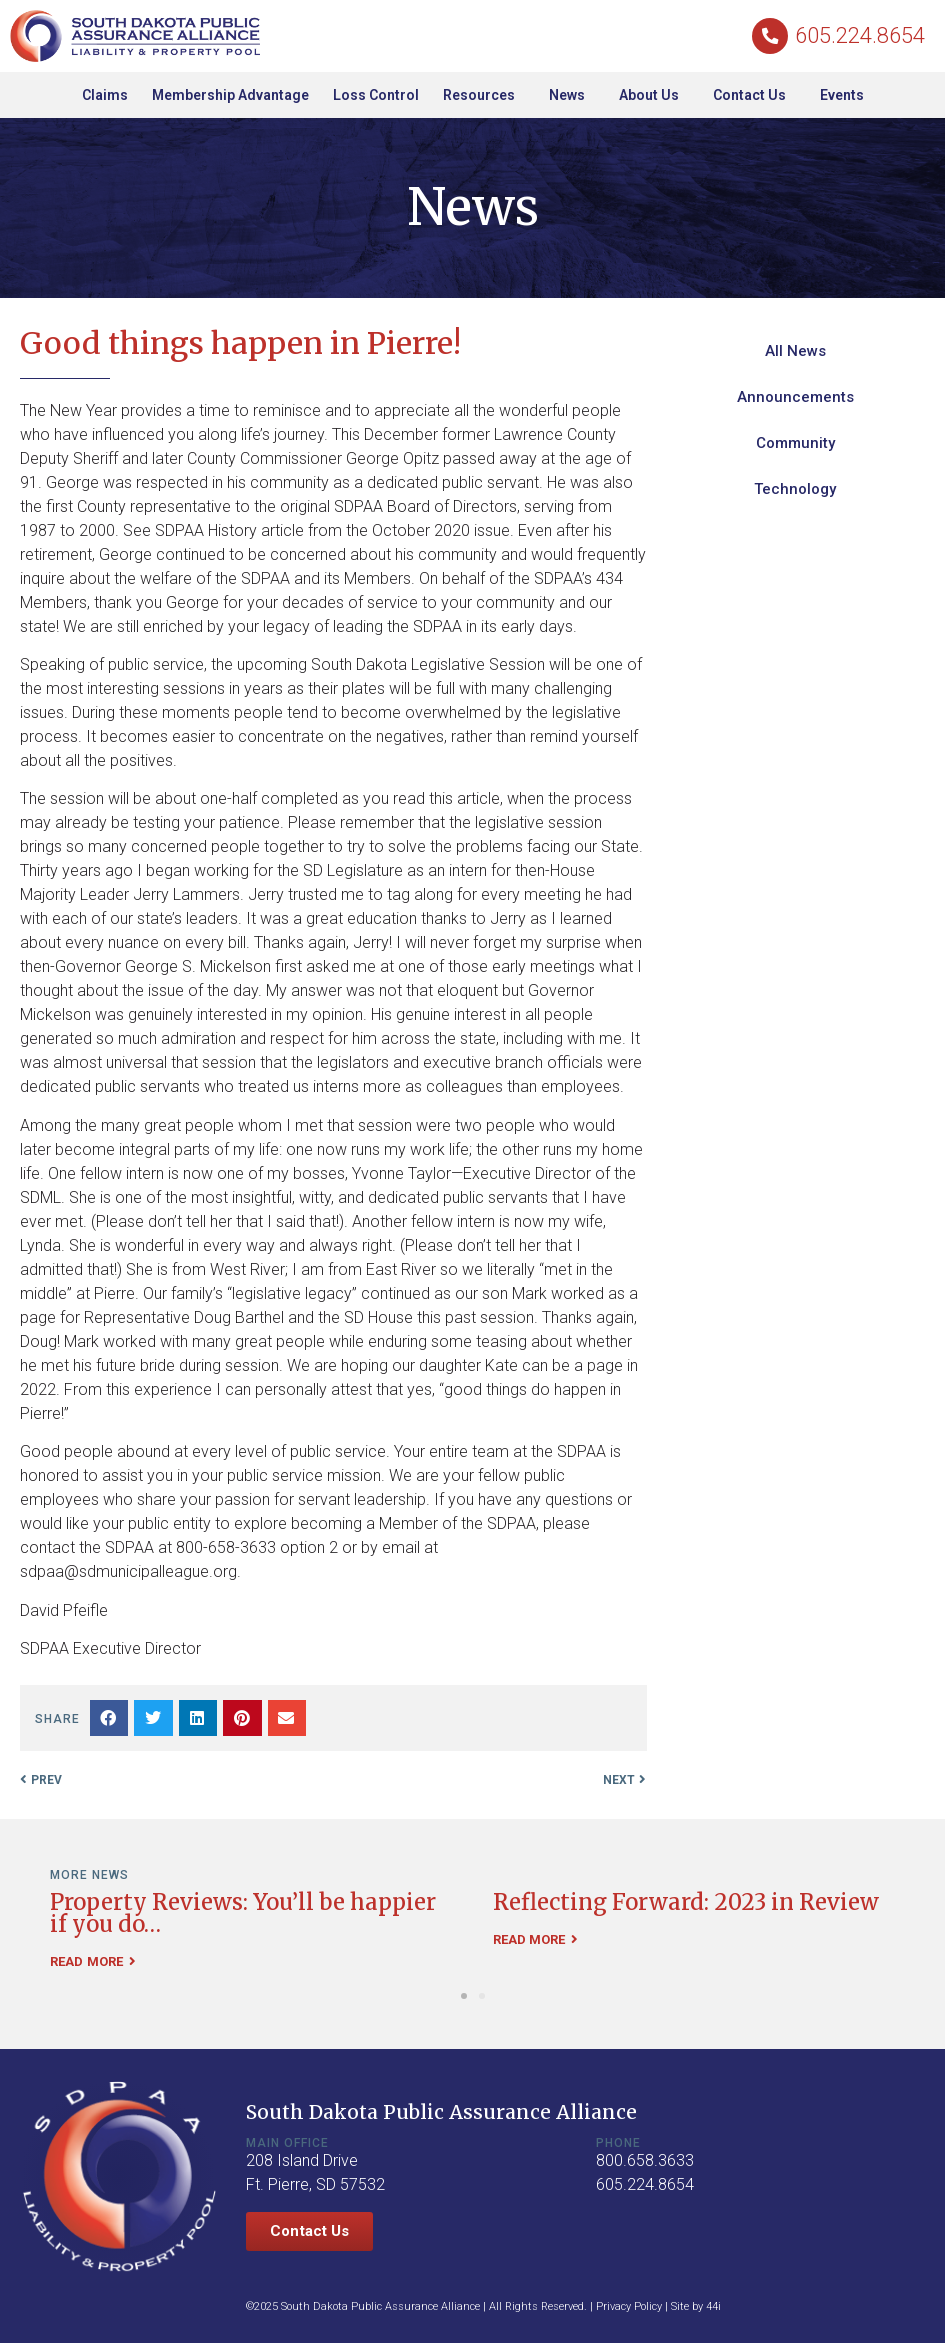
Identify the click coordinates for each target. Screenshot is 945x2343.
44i (713, 2306)
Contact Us (754, 95)
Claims (105, 95)
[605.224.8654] (770, 35)
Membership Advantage (230, 95)
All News (795, 351)
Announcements (795, 397)
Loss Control (376, 95)
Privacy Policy (629, 2306)
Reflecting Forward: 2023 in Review (686, 1902)
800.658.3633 (645, 2160)
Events (842, 95)
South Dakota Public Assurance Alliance (441, 2112)
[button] (109, 1718)
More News (89, 1875)
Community (795, 443)
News (572, 95)
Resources (484, 95)
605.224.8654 (860, 35)
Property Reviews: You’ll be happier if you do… (243, 1913)
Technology (795, 489)
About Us (654, 95)
